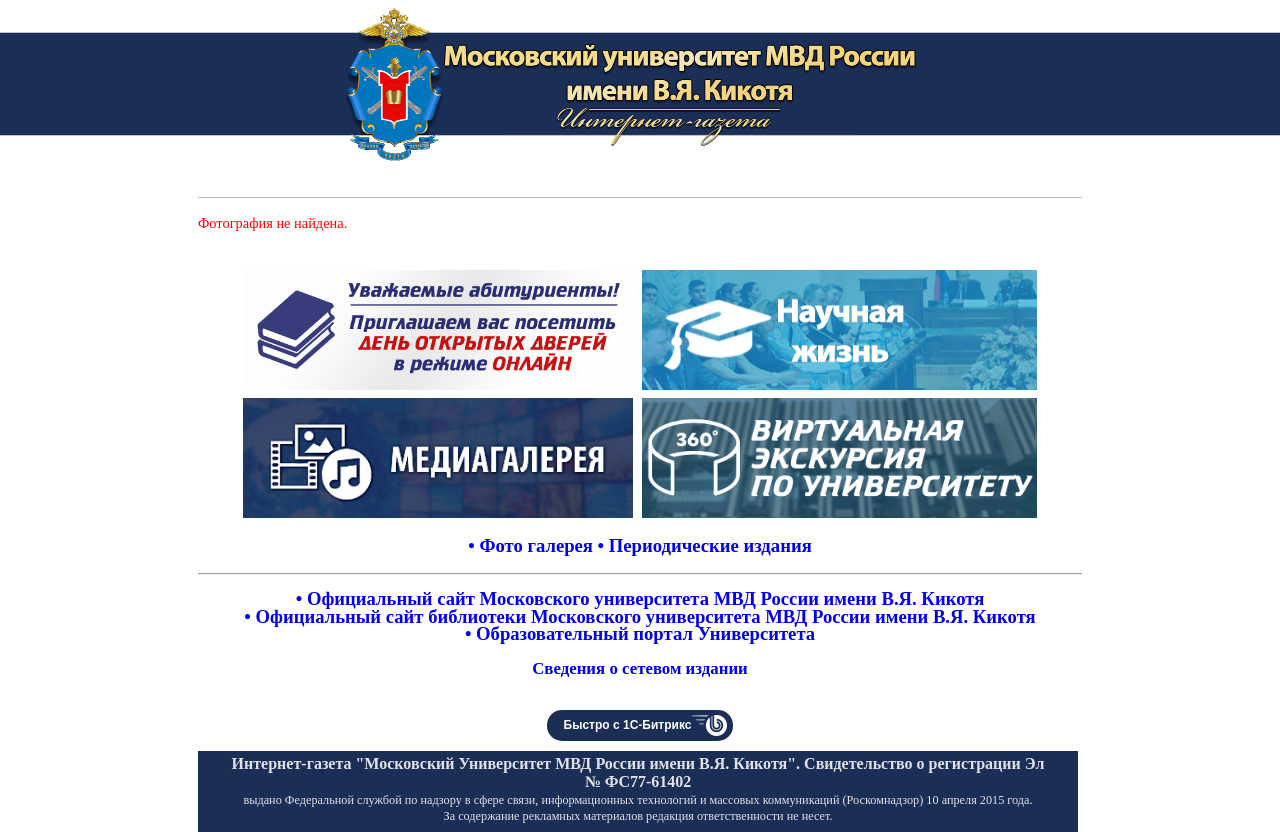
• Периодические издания (705, 545)
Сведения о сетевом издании (640, 668)
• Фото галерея (530, 545)
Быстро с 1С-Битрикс (628, 725)
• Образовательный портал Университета (640, 633)
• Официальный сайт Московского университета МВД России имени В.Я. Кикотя (640, 598)
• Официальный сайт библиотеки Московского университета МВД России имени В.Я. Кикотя (639, 616)
